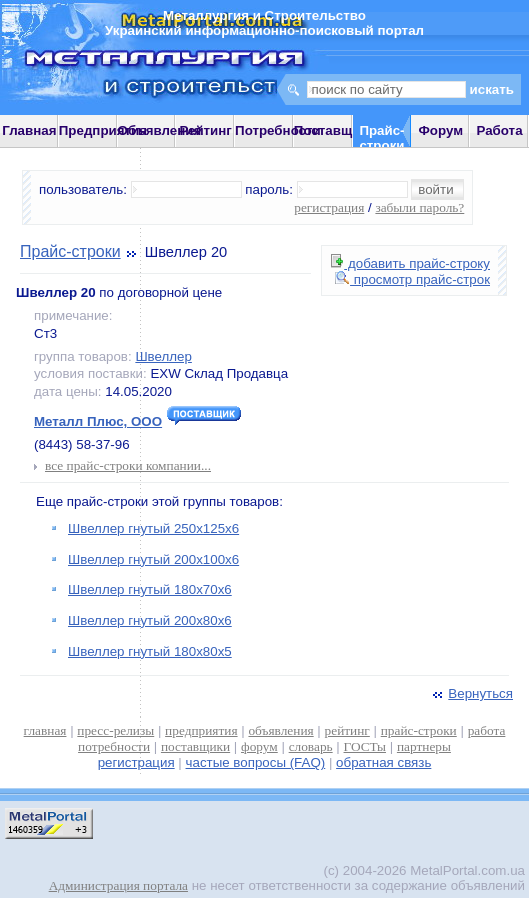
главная (45, 730)
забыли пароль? (419, 207)
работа (487, 730)
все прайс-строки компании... (128, 465)
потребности (114, 746)
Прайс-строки (70, 251)
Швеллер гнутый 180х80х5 (150, 651)
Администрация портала (118, 885)
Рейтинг (205, 130)
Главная (29, 130)
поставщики (195, 746)
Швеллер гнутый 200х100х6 (153, 559)
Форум (440, 130)
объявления (280, 730)
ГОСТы (365, 746)
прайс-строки (419, 730)
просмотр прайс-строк (412, 279)
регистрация (329, 207)
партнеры (424, 746)
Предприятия (103, 130)
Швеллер (163, 356)
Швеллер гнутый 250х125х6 (153, 528)
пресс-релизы (115, 730)
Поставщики (334, 130)
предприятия (201, 730)
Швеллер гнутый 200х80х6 (150, 620)
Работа (499, 130)
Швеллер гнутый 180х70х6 (150, 589)
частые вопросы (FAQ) (256, 762)
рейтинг (347, 730)
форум (259, 746)
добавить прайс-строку (410, 263)
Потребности (278, 130)
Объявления (160, 130)
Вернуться (471, 693)
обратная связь (383, 762)
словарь (311, 746)
